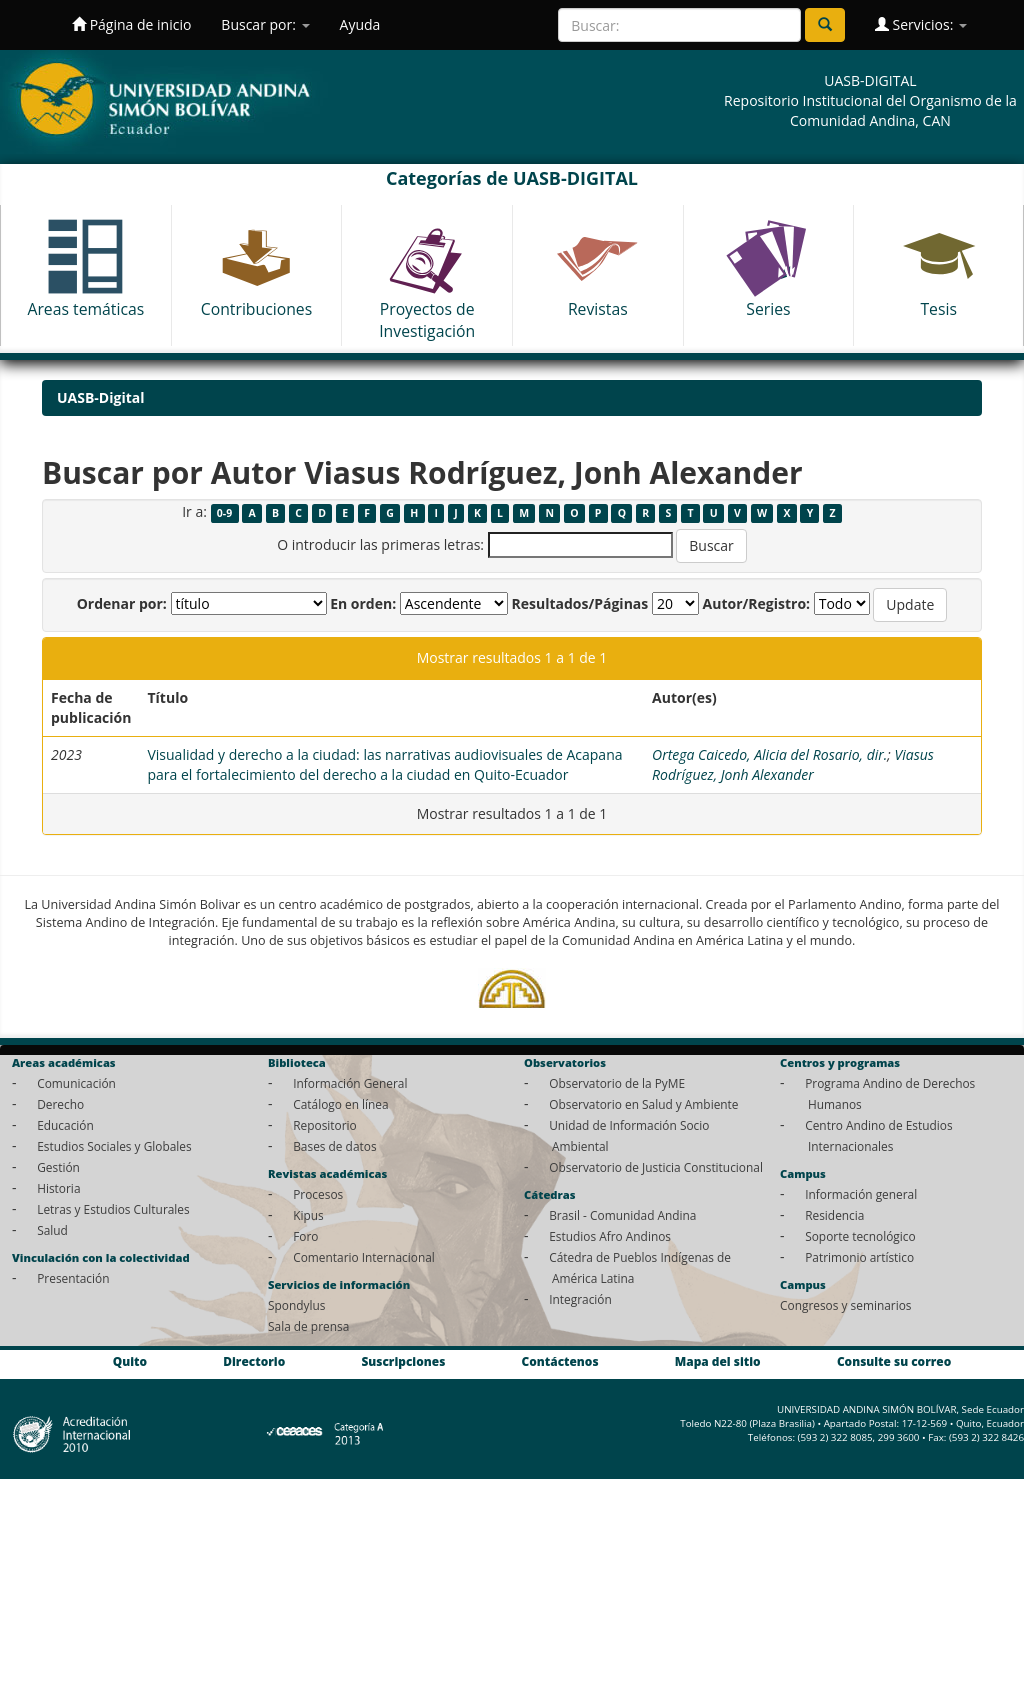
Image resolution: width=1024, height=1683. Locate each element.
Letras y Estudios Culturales (113, 1209)
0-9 (224, 513)
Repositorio (325, 1125)
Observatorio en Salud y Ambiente (643, 1104)
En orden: (363, 603)
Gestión (58, 1167)
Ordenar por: (122, 603)
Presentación (73, 1278)
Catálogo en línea (340, 1104)
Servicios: (921, 24)
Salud (52, 1230)
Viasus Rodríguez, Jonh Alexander (793, 764)
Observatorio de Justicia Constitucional (656, 1167)
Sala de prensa (308, 1326)
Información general (861, 1194)
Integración (580, 1299)
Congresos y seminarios (845, 1305)
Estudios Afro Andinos (610, 1236)
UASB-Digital (101, 397)
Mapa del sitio (718, 1361)
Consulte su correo (894, 1361)
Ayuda (360, 24)
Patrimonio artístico (859, 1257)
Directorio (254, 1361)
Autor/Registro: (757, 603)
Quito (130, 1361)
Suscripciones (403, 1361)
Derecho (60, 1104)
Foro (305, 1236)
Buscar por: (265, 24)
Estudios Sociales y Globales (114, 1146)
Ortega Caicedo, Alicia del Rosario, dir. (769, 754)
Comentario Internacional (364, 1257)
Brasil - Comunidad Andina (622, 1215)
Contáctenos (560, 1361)
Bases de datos (334, 1146)
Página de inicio (131, 24)
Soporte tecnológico (860, 1236)
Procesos (318, 1194)
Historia (58, 1188)
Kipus (308, 1215)
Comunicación (76, 1083)
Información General (350, 1083)
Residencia (834, 1215)
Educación (65, 1125)
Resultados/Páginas (579, 603)
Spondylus (296, 1305)
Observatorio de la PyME (617, 1083)
